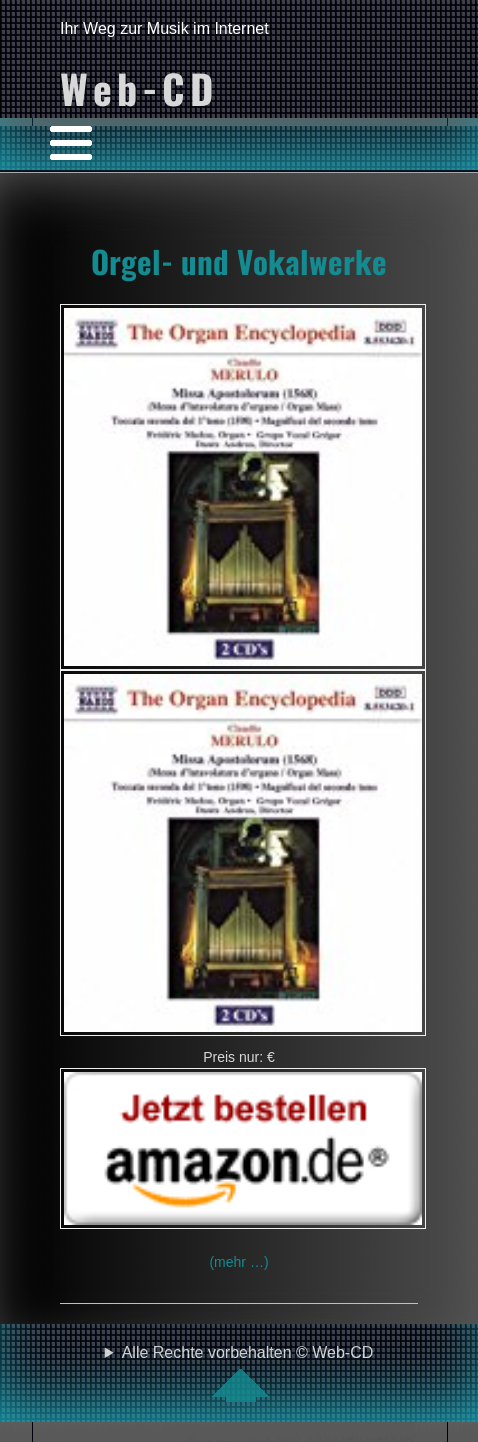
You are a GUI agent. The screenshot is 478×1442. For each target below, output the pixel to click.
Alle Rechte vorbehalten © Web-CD (248, 1373)
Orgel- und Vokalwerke (239, 261)
